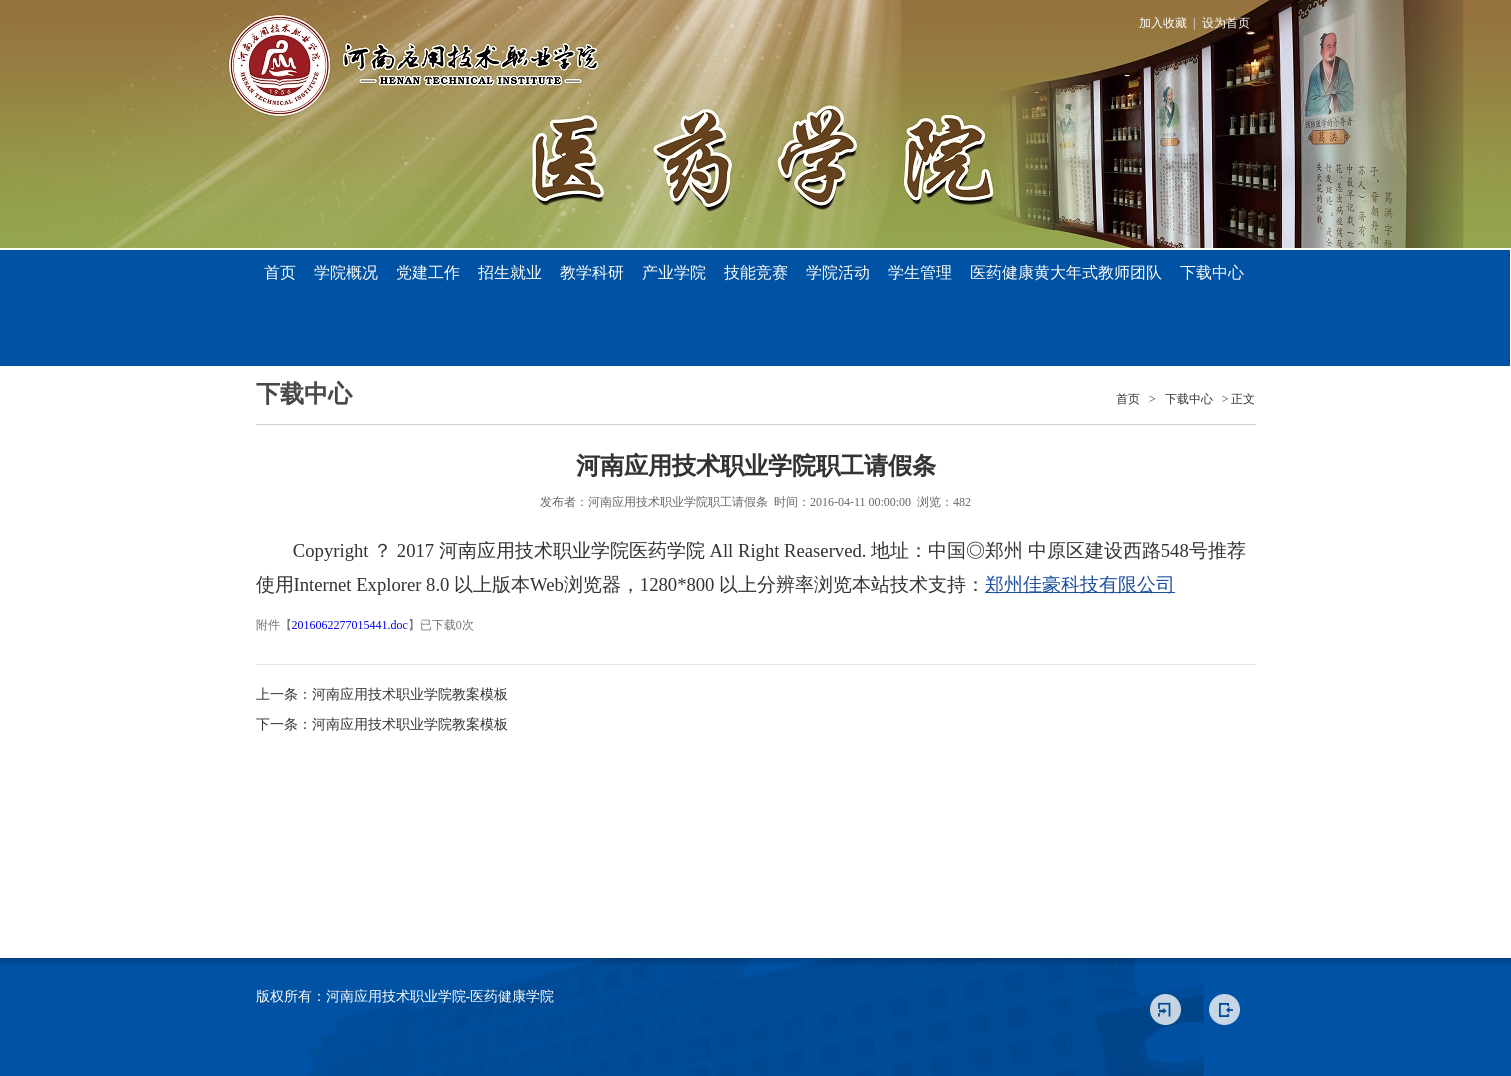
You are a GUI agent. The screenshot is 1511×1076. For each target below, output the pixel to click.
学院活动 (838, 272)
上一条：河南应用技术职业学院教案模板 (382, 694)
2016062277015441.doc (350, 625)
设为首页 (1226, 23)
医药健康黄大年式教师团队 (1066, 272)
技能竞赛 (756, 272)
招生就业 (510, 272)
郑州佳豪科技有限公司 (1080, 584)
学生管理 (920, 272)
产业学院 (674, 272)
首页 (280, 272)
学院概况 (346, 272)
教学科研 (592, 272)
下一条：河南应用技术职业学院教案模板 (382, 724)
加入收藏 (1163, 23)
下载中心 (1212, 272)
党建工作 (428, 272)
